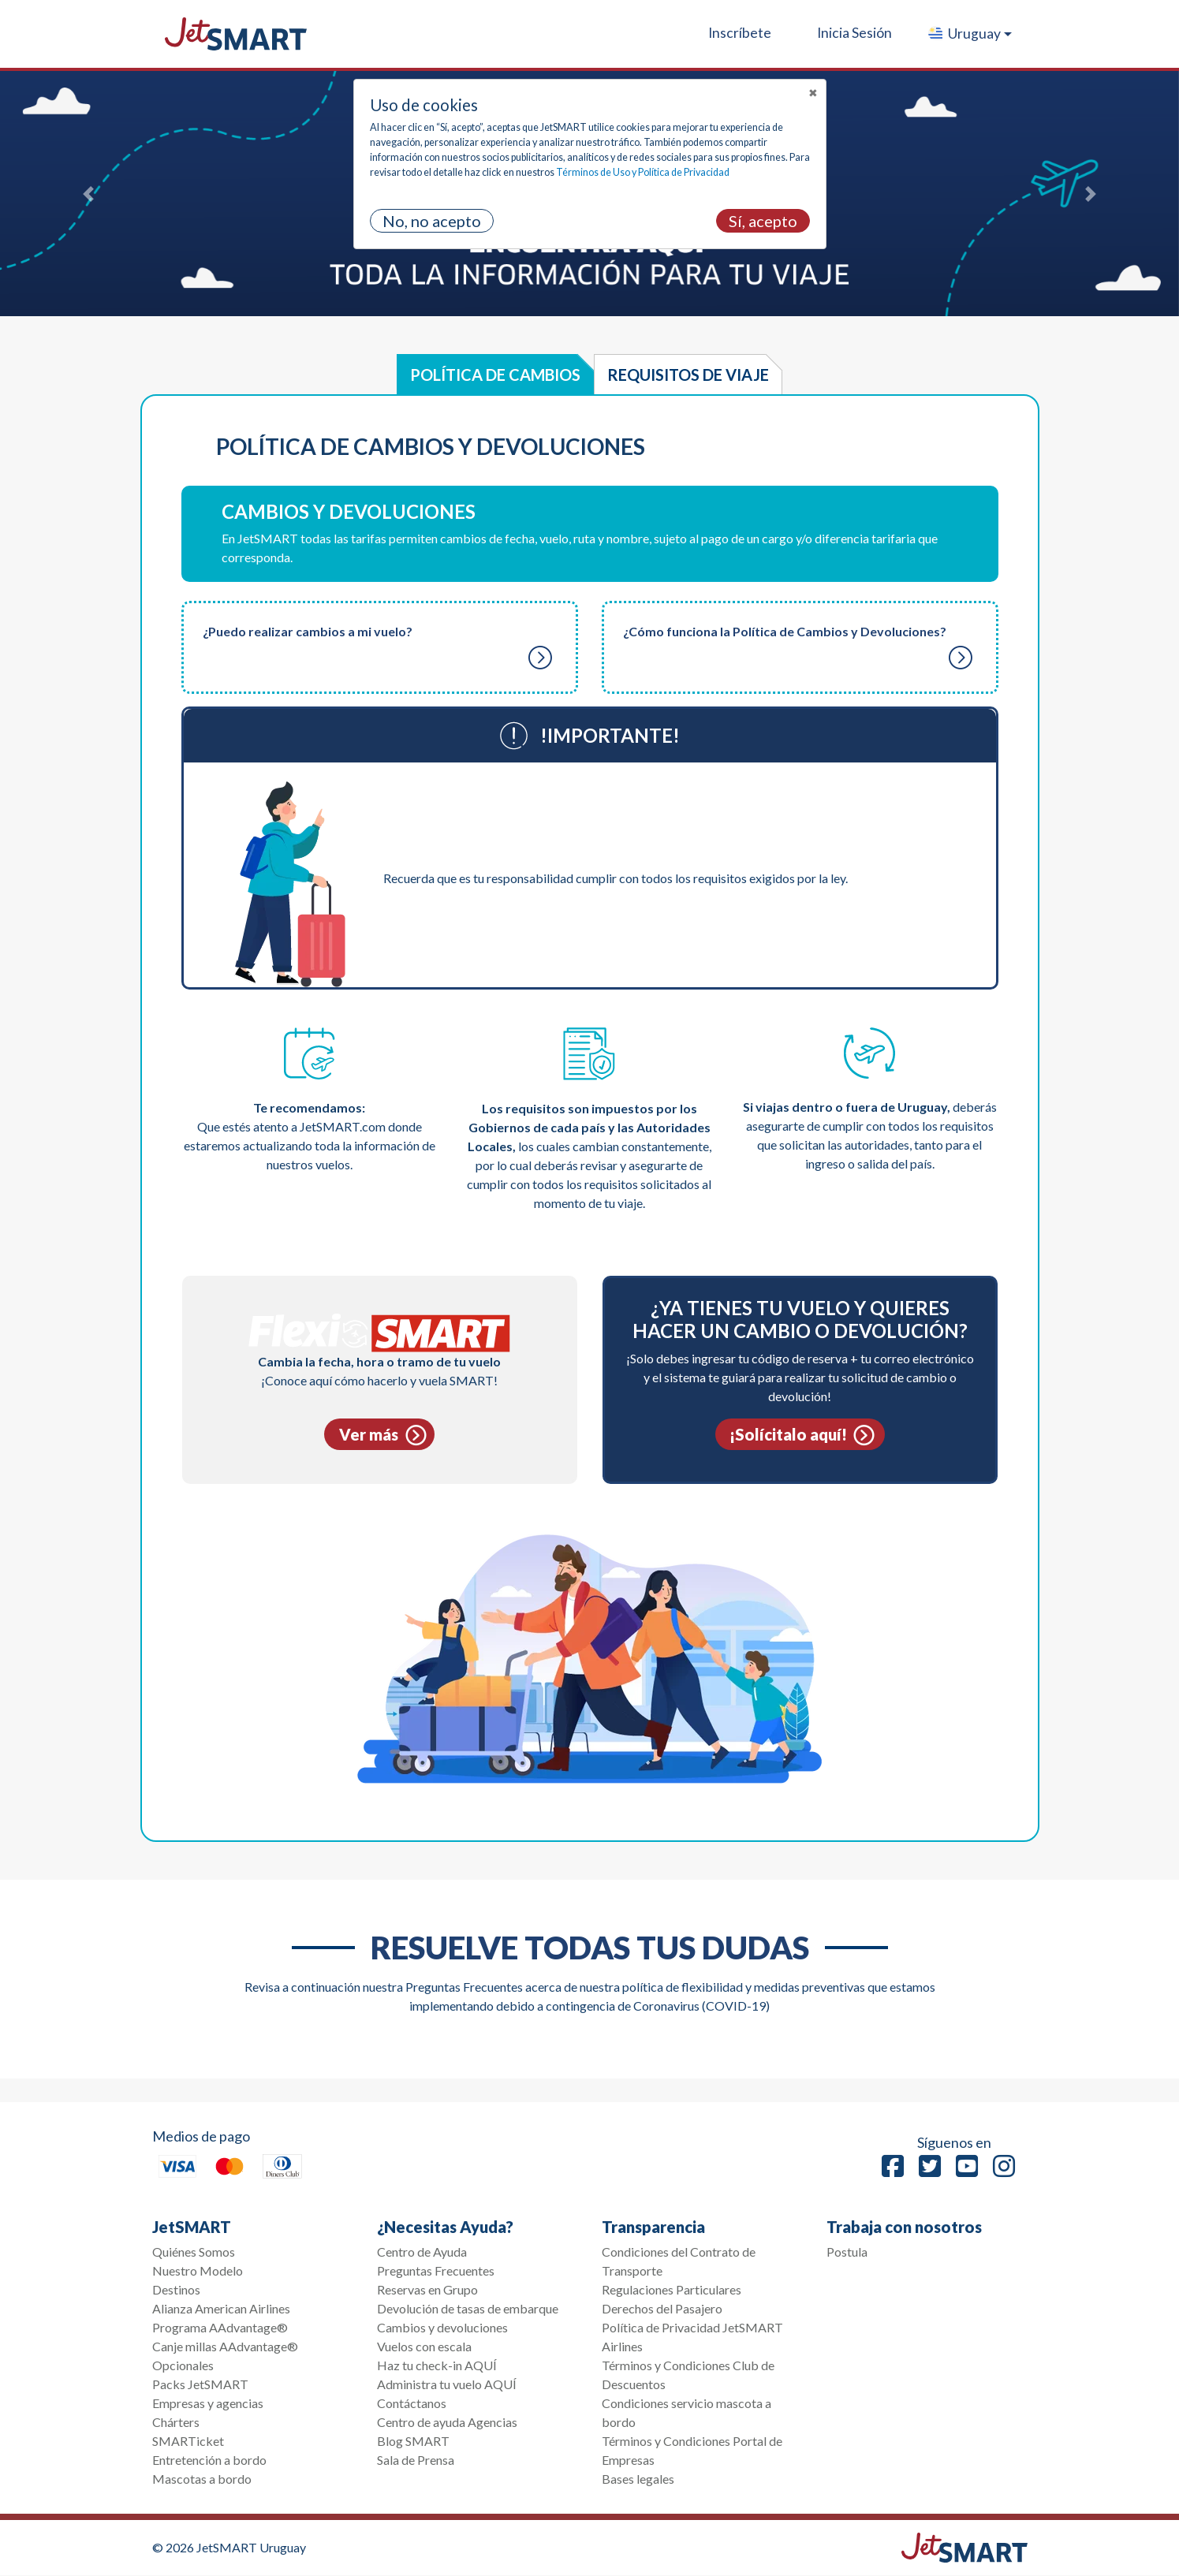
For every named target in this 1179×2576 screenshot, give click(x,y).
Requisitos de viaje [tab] (688, 374)
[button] (969, 34)
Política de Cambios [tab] (495, 374)
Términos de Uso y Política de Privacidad (642, 172)
